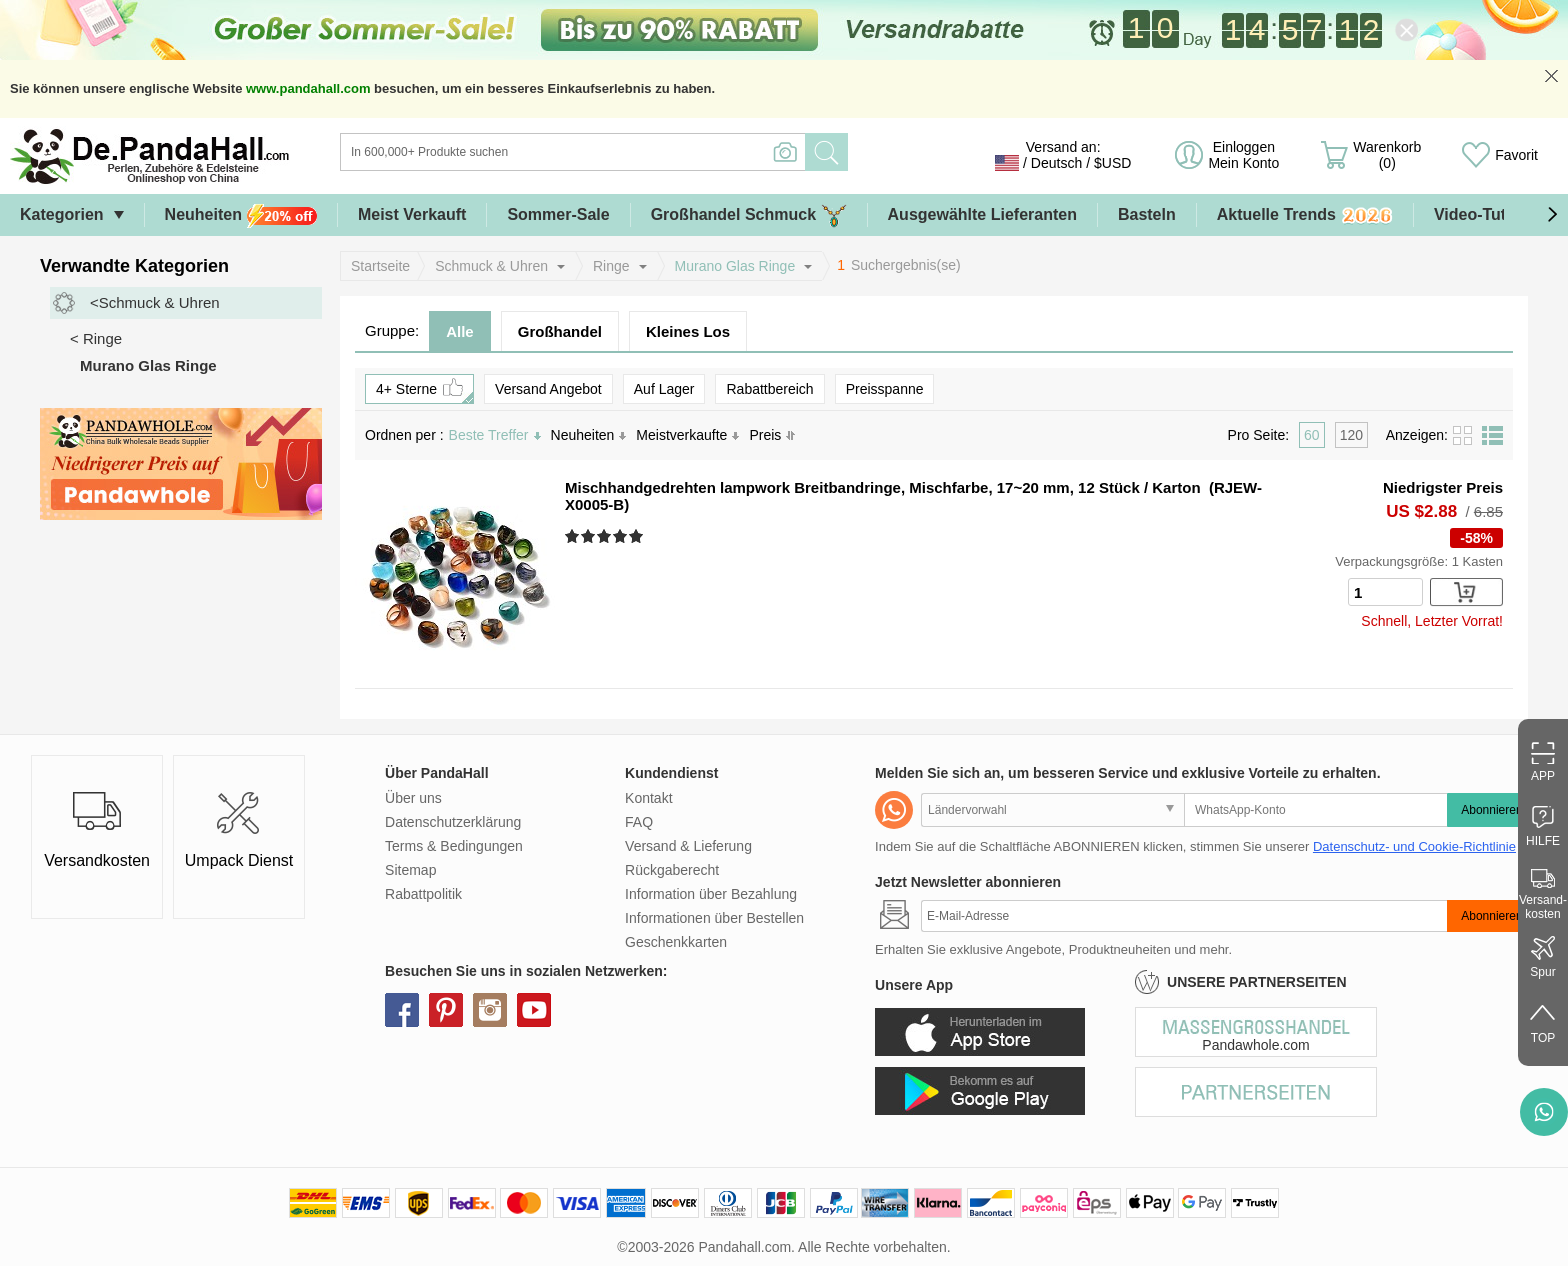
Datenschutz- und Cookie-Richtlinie (1414, 846)
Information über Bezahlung (711, 894)
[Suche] (654, 152)
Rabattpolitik (423, 894)
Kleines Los (688, 331)
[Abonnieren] (1184, 916)
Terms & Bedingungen (454, 846)
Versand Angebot (548, 389)
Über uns (413, 798)
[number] (1385, 592)
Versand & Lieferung (688, 846)
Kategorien (62, 214)
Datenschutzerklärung (453, 822)
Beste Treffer (495, 435)
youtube (534, 1010)
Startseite (380, 266)
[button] (1552, 215)
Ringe (611, 266)
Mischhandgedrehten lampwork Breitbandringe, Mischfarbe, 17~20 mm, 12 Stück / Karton (883, 487)
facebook (402, 1010)
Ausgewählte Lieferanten (982, 214)
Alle (460, 331)
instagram (490, 1010)
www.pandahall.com (308, 88)
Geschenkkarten (676, 942)
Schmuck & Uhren (491, 266)
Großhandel (560, 331)
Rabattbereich (769, 389)
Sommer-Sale (558, 214)
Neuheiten (241, 215)
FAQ (639, 822)
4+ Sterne (424, 389)
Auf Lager (664, 389)
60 (1312, 435)
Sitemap (410, 870)
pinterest (446, 1010)
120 (1351, 435)
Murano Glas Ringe (735, 266)
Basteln (1147, 214)
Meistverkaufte (687, 435)
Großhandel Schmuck (749, 215)
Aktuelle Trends (1305, 215)
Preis (772, 435)
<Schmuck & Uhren (155, 302)
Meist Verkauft (412, 214)
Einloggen (1243, 155)
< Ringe (96, 338)
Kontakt (648, 798)
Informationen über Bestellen (714, 918)
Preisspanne (885, 389)
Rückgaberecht (672, 870)
